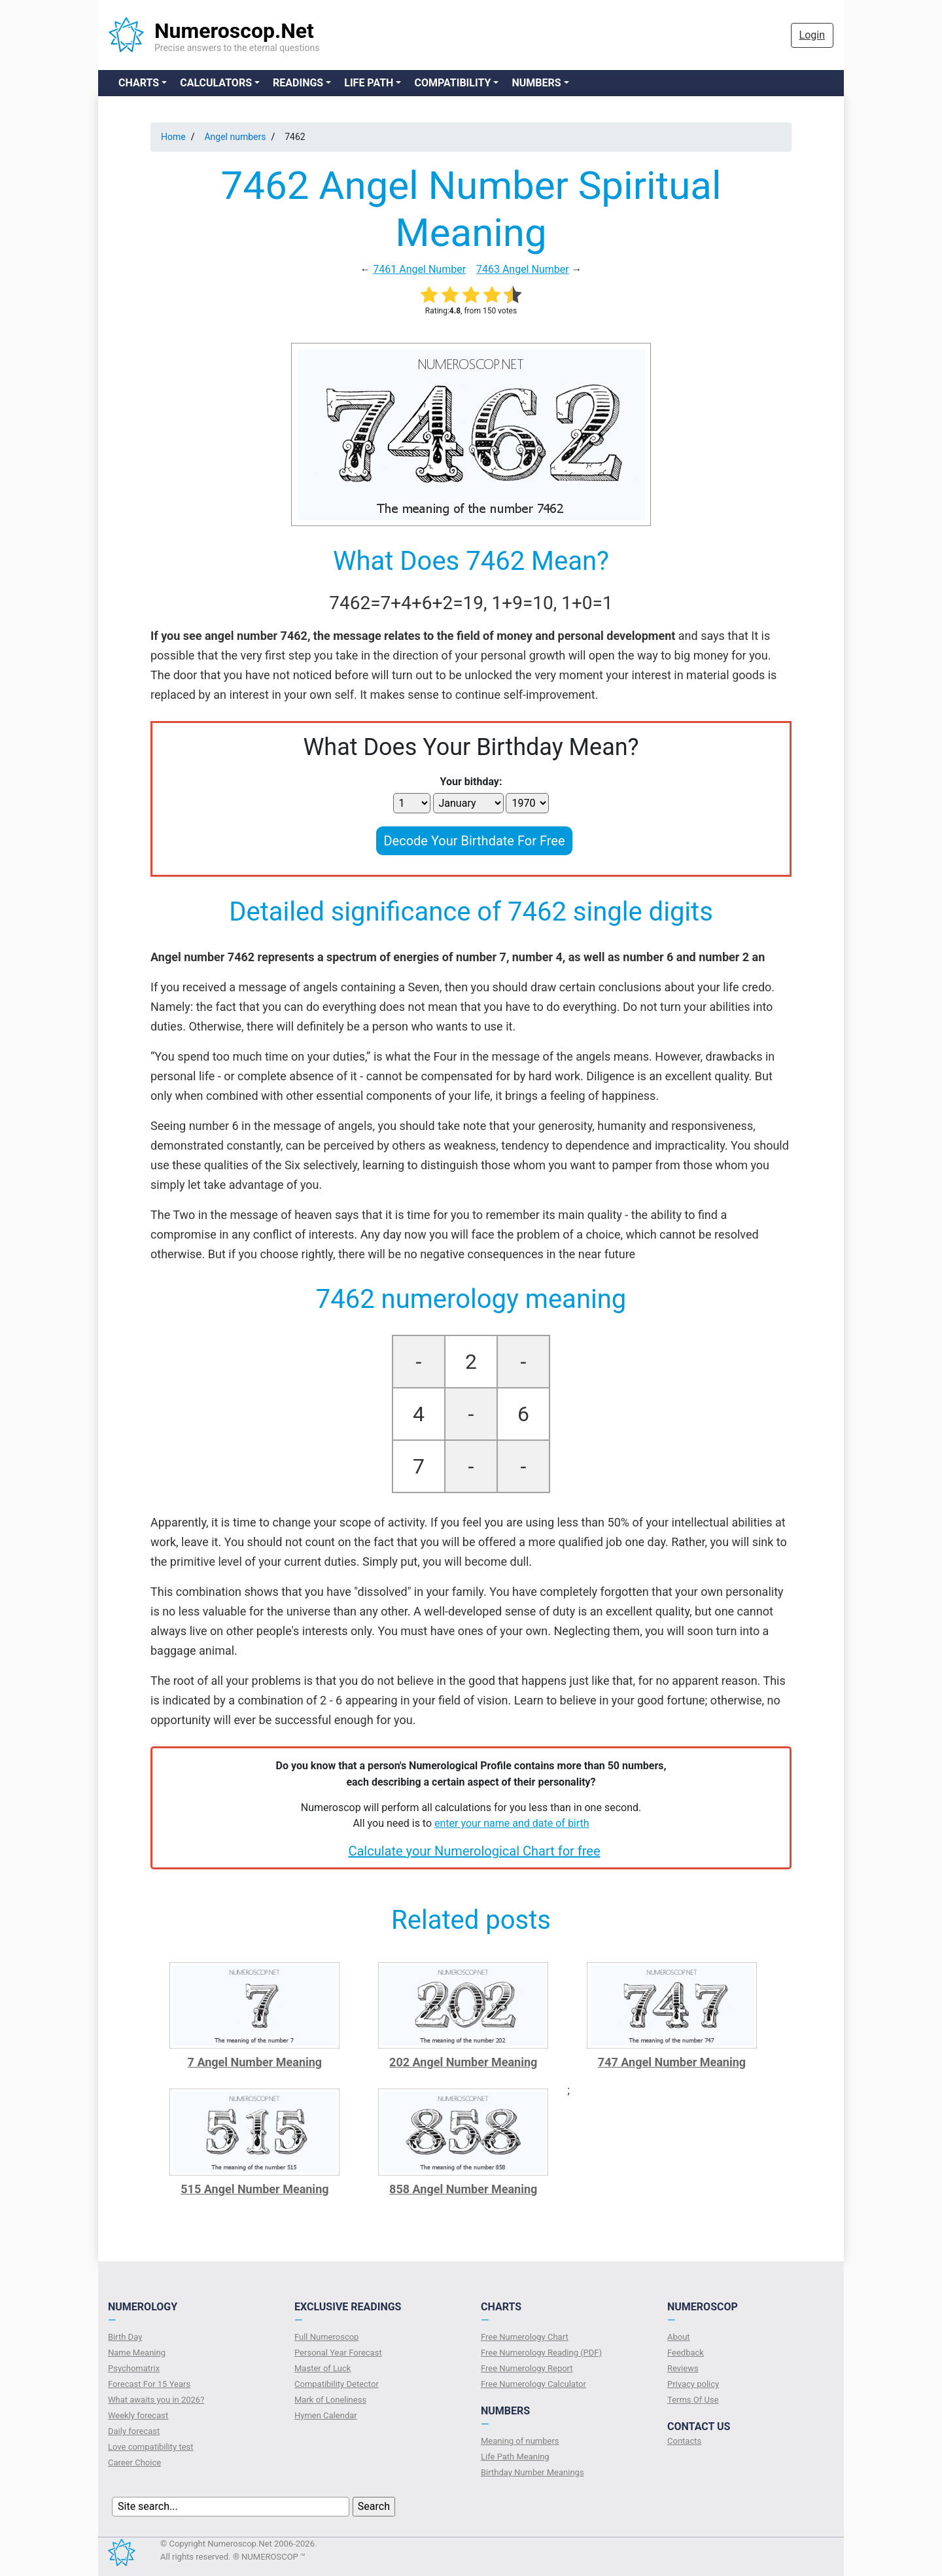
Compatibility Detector (336, 2384)
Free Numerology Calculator (533, 2384)
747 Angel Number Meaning (672, 2062)
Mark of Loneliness (330, 2400)
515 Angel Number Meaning (254, 2189)
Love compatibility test (151, 2447)
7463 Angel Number (522, 269)
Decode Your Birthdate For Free (474, 841)
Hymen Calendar (325, 2415)
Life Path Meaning (515, 2456)
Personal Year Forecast (338, 2352)
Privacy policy (693, 2384)
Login (812, 35)
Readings (298, 83)
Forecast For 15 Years (149, 2384)
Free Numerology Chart (524, 2337)
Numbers (536, 83)
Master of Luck (322, 2368)
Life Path (368, 83)
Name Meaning (137, 2352)
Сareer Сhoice (134, 2462)
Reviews (683, 2368)
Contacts (684, 2441)
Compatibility (452, 83)
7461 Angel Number (419, 269)
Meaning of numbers (520, 2441)
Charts (138, 83)
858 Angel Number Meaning (463, 2189)
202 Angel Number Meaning (463, 2062)
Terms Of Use (692, 2400)
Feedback (685, 2352)
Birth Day (125, 2337)
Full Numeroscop (326, 2337)
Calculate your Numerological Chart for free (474, 1851)
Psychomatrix (134, 2368)
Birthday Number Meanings (532, 2472)
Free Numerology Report (527, 2368)
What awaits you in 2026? (156, 2400)
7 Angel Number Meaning (255, 2062)
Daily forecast (134, 2431)
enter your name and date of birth (511, 1823)
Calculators (216, 83)
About (678, 2337)
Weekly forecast (138, 2415)
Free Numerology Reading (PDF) (541, 2352)
